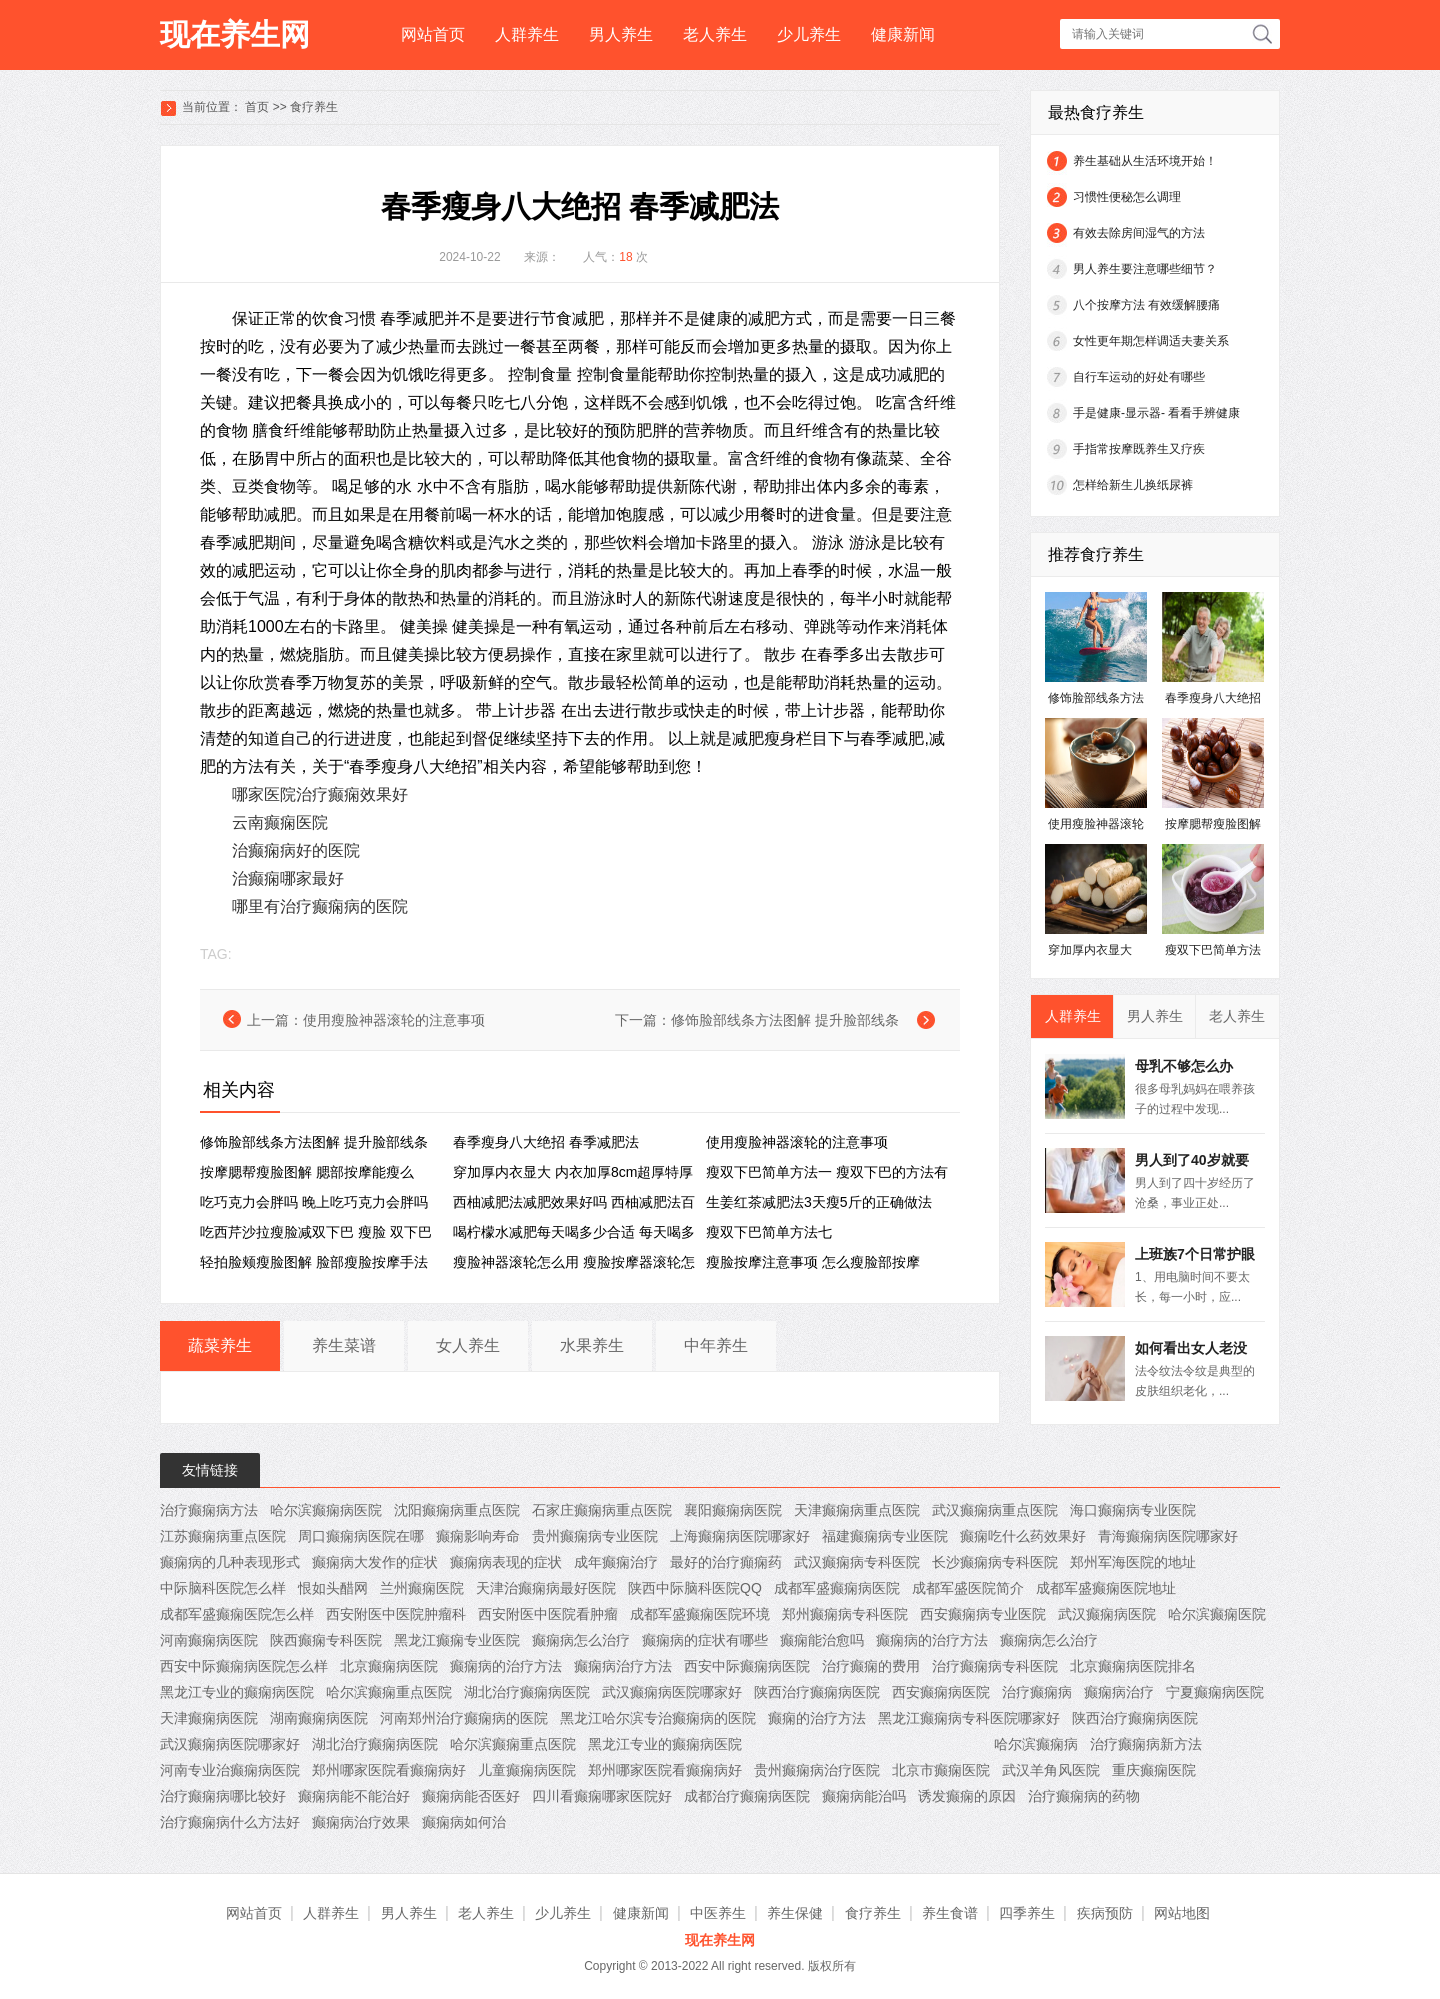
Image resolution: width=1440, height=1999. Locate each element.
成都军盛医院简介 (968, 1588)
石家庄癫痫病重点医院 (602, 1510)
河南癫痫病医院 (209, 1640)
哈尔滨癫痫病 (1036, 1744)
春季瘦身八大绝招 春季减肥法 (546, 1142)
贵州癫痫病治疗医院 (817, 1770)
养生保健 (795, 1913)
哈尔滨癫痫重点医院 (389, 1692)
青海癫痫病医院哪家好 (1168, 1536)
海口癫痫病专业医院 (1133, 1510)
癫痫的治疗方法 (817, 1718)
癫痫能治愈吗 (822, 1640)
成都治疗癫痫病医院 (747, 1796)
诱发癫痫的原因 (967, 1796)
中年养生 (716, 1345)
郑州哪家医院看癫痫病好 (389, 1770)
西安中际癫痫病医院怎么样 (244, 1666)
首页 (257, 107)
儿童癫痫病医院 (527, 1770)
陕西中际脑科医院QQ (695, 1588)
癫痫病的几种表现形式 (230, 1562)
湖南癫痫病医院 (319, 1718)
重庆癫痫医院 (1154, 1770)
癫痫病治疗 (1119, 1692)
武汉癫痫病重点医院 (995, 1510)
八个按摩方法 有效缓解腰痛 (1146, 305)
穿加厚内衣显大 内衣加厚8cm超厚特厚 (573, 1172)
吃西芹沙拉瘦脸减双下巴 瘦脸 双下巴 (316, 1232)
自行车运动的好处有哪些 (1139, 377)
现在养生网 (235, 34)
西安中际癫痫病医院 (747, 1666)
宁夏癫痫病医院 (1215, 1692)
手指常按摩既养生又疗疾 (1139, 449)
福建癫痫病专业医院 (885, 1536)
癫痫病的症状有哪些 (705, 1640)
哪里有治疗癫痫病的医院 (320, 906)
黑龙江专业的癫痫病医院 (237, 1692)
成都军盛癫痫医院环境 (700, 1614)
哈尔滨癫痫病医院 (326, 1510)
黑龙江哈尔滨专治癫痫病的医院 (658, 1718)
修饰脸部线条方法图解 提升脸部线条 (785, 1020)
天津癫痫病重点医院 (857, 1510)
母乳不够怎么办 (1184, 1066)
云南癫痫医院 (280, 822)
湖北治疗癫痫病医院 (527, 1692)
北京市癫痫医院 (941, 1770)
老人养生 (715, 34)
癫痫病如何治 (464, 1822)
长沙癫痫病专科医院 (995, 1562)
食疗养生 (314, 107)
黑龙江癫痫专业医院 (457, 1640)
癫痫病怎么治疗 (581, 1640)
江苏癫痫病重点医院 (223, 1536)
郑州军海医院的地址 (1133, 1562)
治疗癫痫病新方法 (1146, 1744)
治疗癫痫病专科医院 (995, 1666)
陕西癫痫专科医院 (326, 1640)
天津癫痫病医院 (209, 1718)
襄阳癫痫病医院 (733, 1510)
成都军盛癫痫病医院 (837, 1588)
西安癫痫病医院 (941, 1692)
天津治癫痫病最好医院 (546, 1588)
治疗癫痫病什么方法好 (230, 1822)
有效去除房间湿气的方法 (1139, 233)
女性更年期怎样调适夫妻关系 (1151, 341)
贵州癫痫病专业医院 (595, 1536)
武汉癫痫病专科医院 (857, 1562)
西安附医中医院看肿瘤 (548, 1614)
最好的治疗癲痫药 (726, 1562)
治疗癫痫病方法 (209, 1510)
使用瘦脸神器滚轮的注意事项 (394, 1020)
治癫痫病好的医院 (296, 850)
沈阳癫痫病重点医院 (457, 1510)
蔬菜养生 (220, 1345)
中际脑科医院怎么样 (223, 1588)
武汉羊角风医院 (1051, 1770)
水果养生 (592, 1345)
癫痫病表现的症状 (506, 1562)
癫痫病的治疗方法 (932, 1640)
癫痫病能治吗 (864, 1796)
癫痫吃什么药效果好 (1023, 1536)
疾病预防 (1105, 1913)
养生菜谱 (344, 1345)
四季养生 (1027, 1913)
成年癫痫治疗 (616, 1562)
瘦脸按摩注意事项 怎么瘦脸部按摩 (813, 1262)
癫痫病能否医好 (471, 1796)
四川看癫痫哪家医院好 (602, 1796)
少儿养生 (809, 34)
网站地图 (1182, 1913)
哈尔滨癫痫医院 (1217, 1614)
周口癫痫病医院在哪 (361, 1536)
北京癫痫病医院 (389, 1666)
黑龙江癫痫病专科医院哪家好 (969, 1718)
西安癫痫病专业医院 (983, 1614)
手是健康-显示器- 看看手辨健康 (1156, 413)
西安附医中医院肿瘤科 (396, 1614)
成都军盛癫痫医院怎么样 (237, 1614)
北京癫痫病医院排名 (1133, 1666)
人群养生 (527, 34)
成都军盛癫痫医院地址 (1106, 1588)
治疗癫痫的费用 (871, 1666)
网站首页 (433, 34)
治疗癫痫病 (1037, 1692)
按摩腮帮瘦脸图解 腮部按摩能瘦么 (307, 1172)
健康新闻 (903, 34)
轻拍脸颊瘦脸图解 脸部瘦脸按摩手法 (314, 1262)
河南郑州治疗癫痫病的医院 (464, 1718)
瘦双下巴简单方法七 (769, 1232)
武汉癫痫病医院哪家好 (672, 1692)
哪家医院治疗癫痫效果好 (320, 794)
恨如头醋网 (333, 1588)
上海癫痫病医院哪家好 (740, 1536)
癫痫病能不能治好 (354, 1796)
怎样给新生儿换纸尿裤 (1133, 485)
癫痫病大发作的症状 (375, 1562)
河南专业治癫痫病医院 (230, 1770)
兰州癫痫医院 (422, 1588)
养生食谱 (950, 1913)
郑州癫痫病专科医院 (845, 1614)
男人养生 (621, 34)
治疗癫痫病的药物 (1084, 1796)
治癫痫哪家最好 (288, 878)
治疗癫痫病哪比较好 (223, 1796)
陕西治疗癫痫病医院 (817, 1692)
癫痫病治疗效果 (361, 1822)
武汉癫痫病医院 (1107, 1614)
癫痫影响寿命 (478, 1536)
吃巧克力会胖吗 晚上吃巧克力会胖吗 (314, 1202)
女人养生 (468, 1345)
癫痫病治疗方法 (623, 1666)
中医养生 (718, 1913)
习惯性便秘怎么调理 (1127, 197)
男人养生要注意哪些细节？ (1145, 269)
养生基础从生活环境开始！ (1145, 161)
